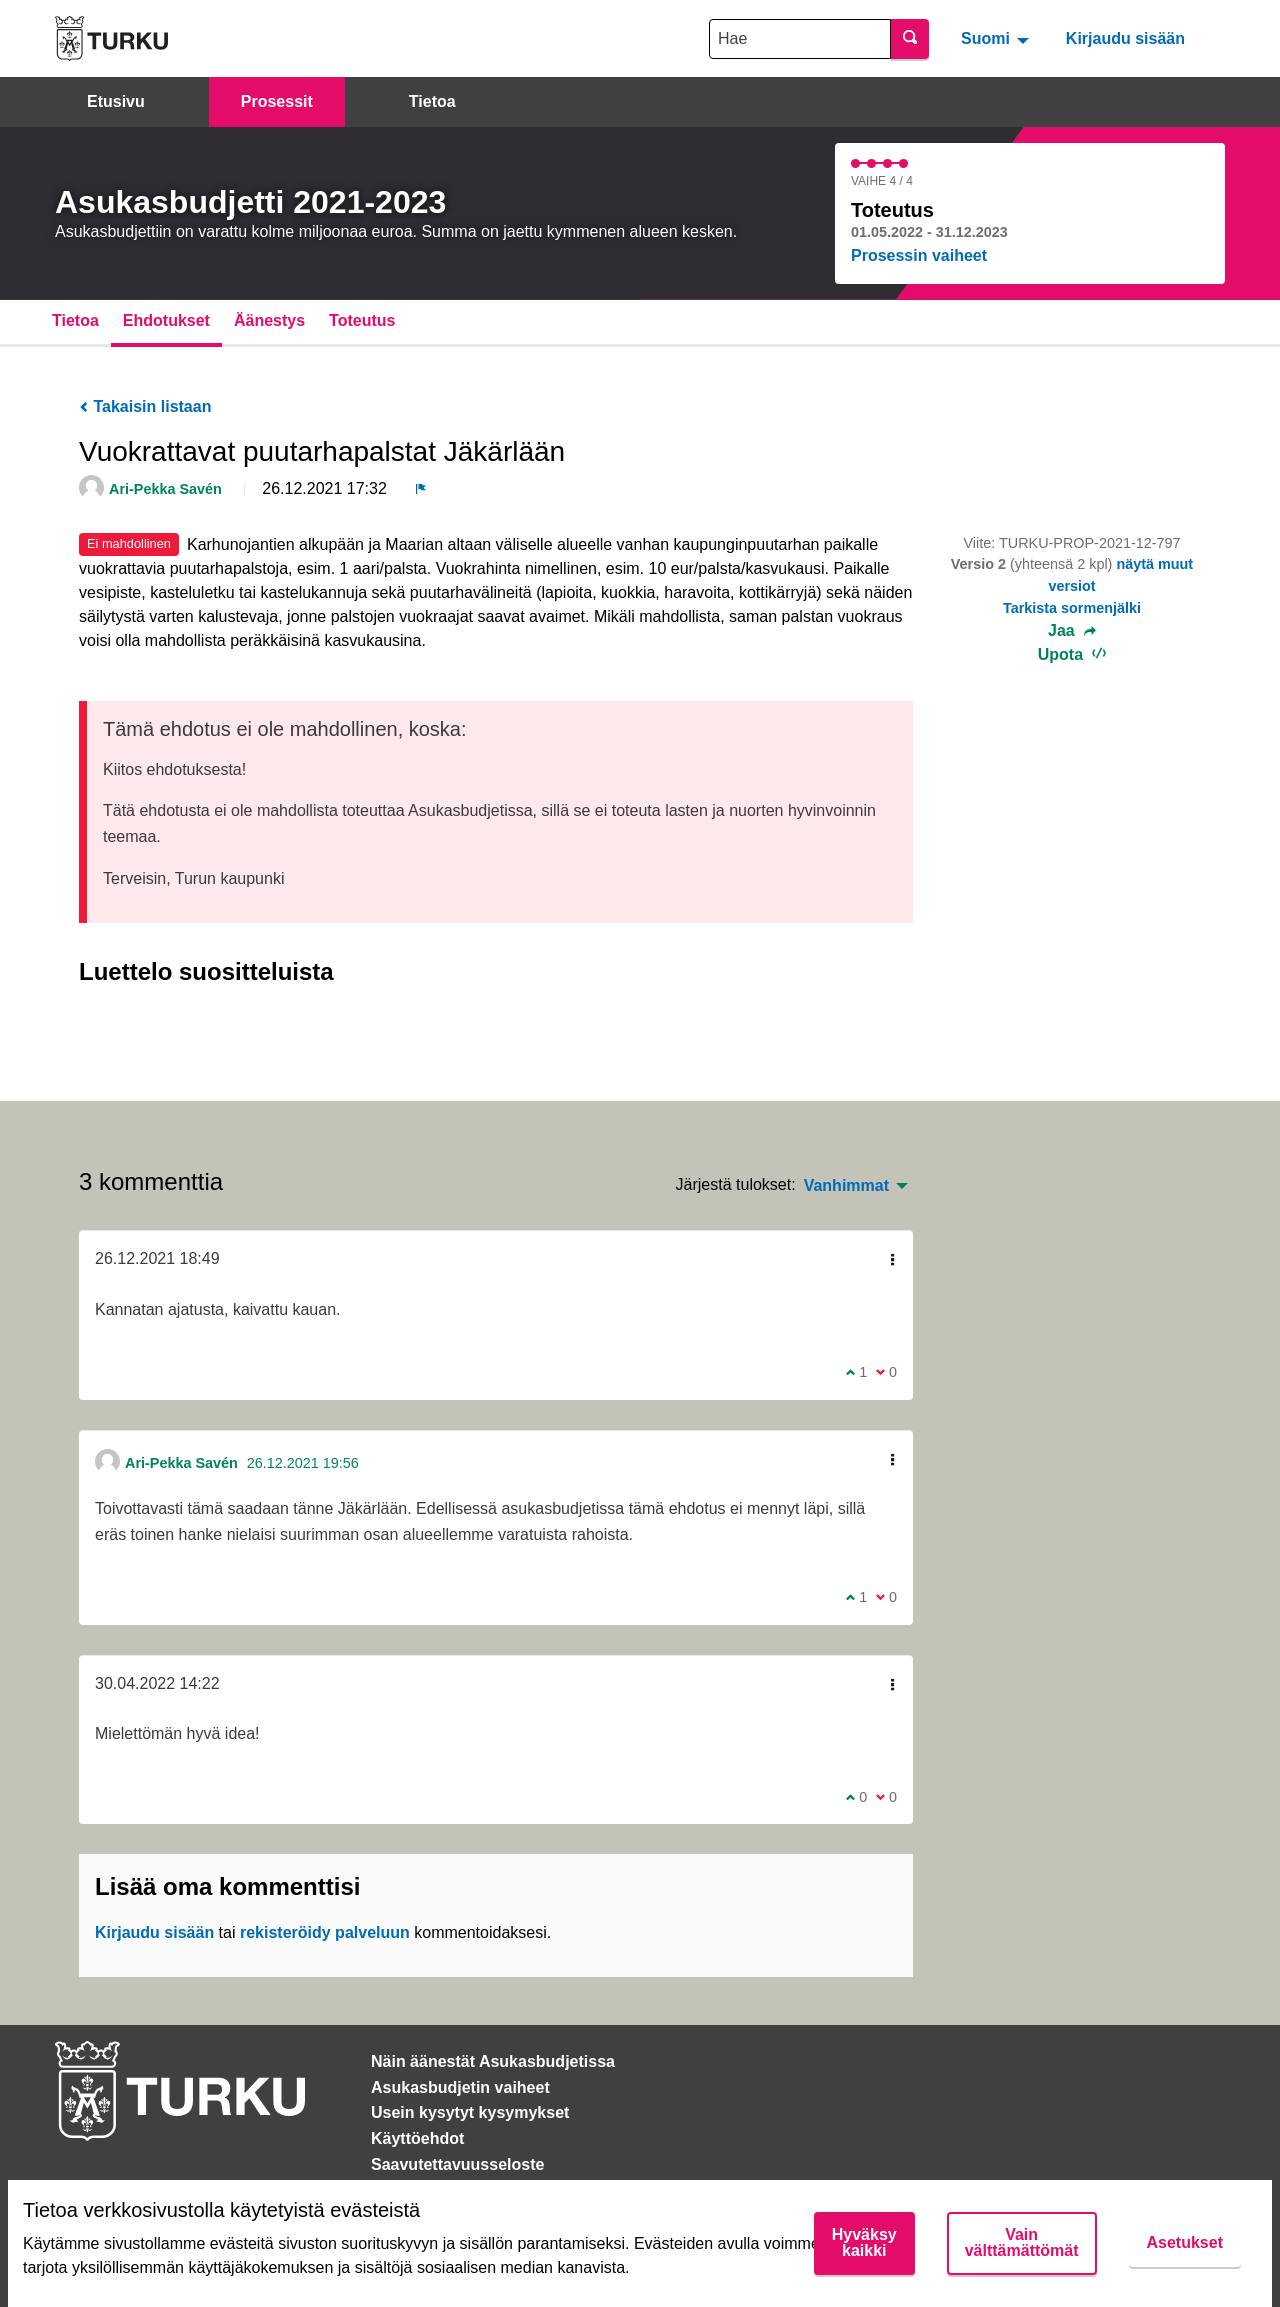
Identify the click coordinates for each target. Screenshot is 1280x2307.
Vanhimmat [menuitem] (846, 1186)
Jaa (1072, 631)
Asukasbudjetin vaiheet (460, 2087)
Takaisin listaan (145, 406)
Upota (1072, 654)
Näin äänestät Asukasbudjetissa (493, 2061)
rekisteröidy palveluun (325, 1932)
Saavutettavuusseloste (457, 2164)
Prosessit (277, 101)
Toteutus (362, 320)
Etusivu (116, 101)
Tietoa (432, 101)
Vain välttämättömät (1022, 2242)
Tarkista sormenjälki (1072, 608)
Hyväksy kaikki (864, 2242)
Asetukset (1185, 2242)
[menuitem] (997, 38)
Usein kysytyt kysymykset (470, 2112)
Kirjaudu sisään (1125, 38)
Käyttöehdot (417, 2138)
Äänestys (269, 320)
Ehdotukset (166, 320)
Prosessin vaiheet (919, 255)
